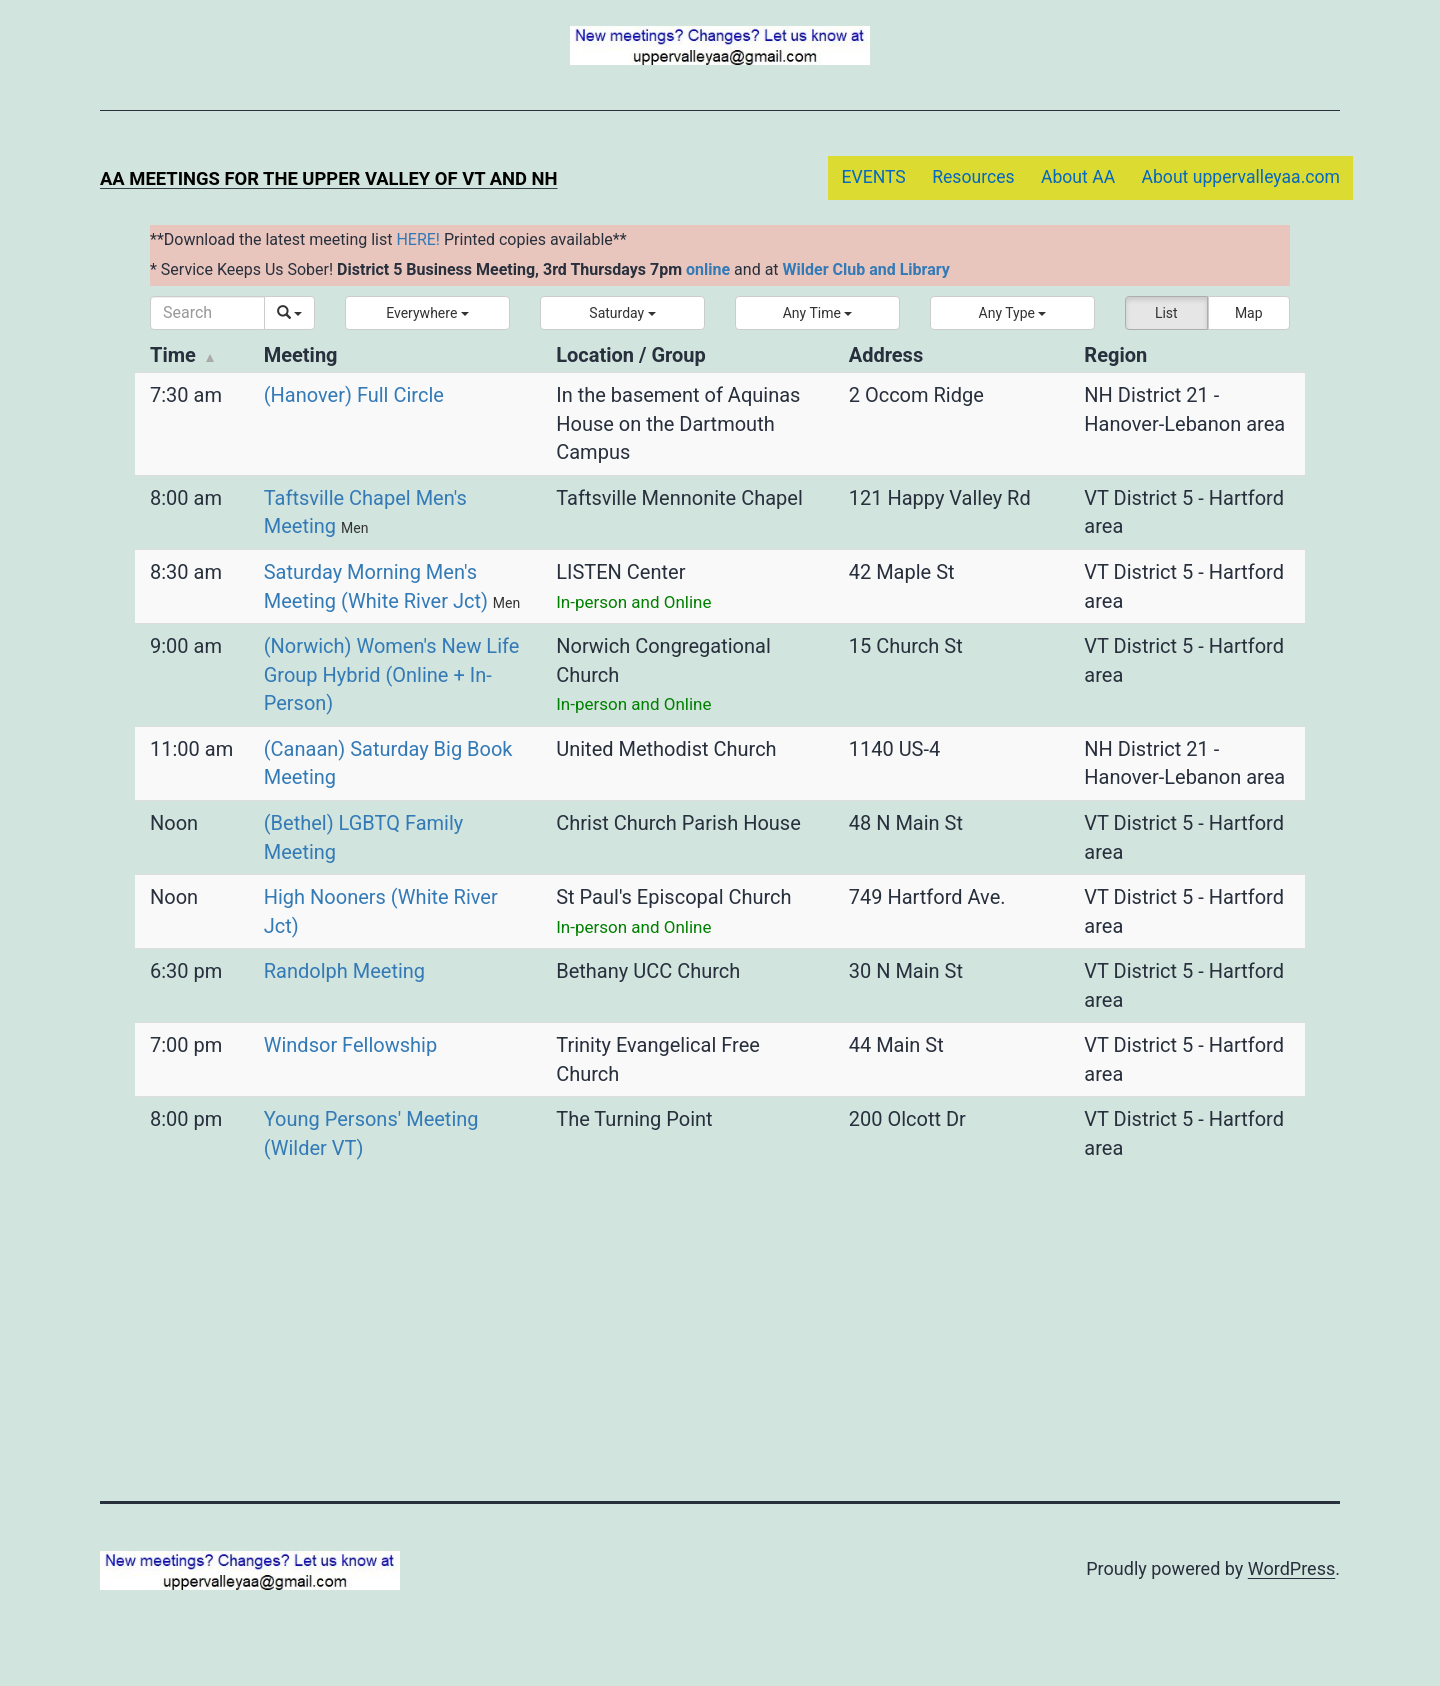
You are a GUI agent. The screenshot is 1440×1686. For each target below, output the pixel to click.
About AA (1078, 177)
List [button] (1166, 313)
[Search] (207, 313)
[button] (427, 313)
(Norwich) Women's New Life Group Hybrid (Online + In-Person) (392, 674)
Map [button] (1249, 313)
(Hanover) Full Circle (354, 395)
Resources (973, 177)
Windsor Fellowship (350, 1045)
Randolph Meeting (344, 971)
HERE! (418, 239)
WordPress (1291, 1568)
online (708, 269)
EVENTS (873, 177)
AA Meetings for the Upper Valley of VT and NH (328, 178)
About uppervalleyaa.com (1241, 177)
